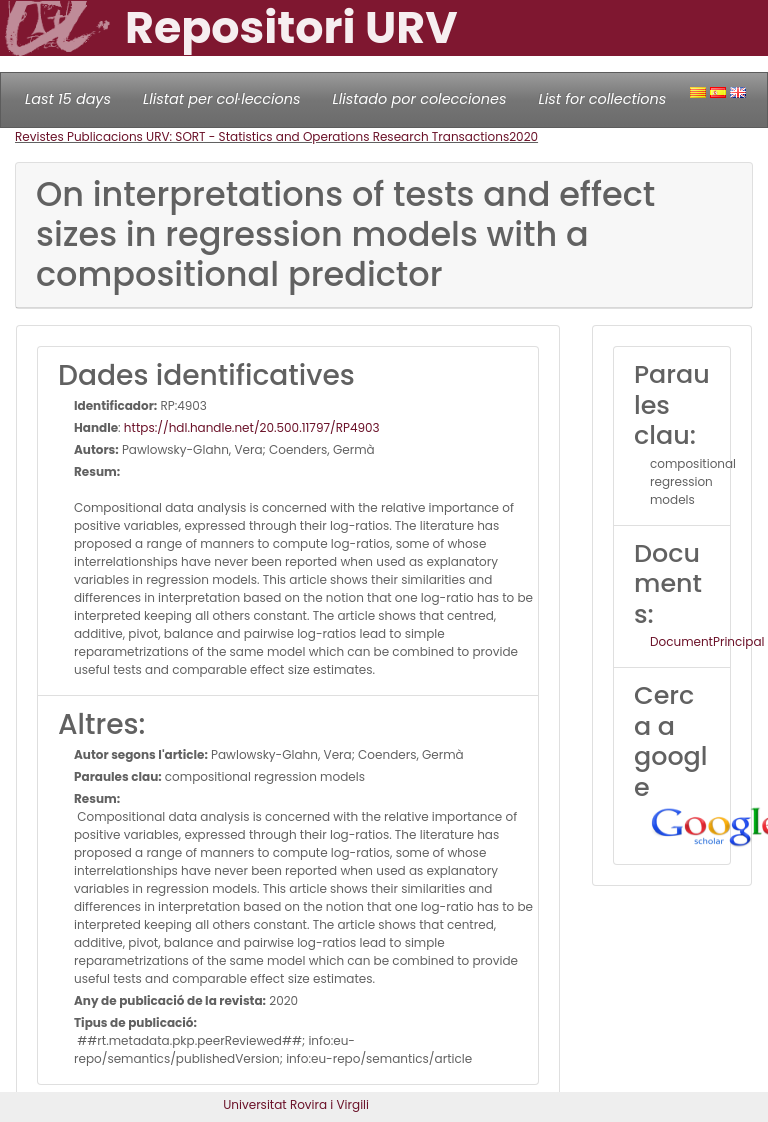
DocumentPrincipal (707, 641)
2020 (523, 136)
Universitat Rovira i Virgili (296, 1104)
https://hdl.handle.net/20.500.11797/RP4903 (252, 427)
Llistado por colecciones (420, 99)
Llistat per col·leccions (222, 99)
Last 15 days (68, 99)
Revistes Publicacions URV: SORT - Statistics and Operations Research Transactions (262, 136)
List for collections (602, 99)
